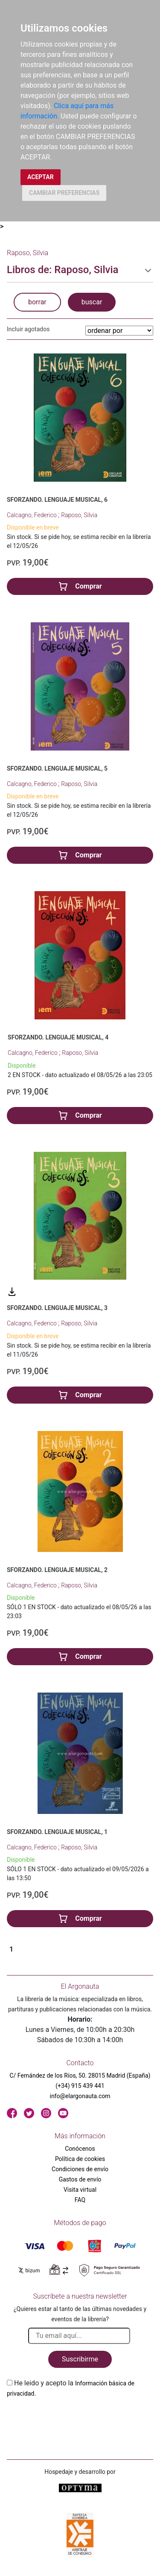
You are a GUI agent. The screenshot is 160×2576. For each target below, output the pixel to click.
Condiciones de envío (80, 2169)
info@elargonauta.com (79, 2096)
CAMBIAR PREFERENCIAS (64, 192)
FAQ (80, 2199)
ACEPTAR (40, 177)
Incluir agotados (28, 329)
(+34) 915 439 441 (80, 2085)
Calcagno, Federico (32, 515)
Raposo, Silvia (79, 515)
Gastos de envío (80, 2179)
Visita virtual (80, 2189)
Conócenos (80, 2148)
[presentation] (72, 2418)
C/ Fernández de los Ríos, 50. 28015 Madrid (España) (80, 2075)
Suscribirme (80, 2359)
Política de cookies (80, 2158)
